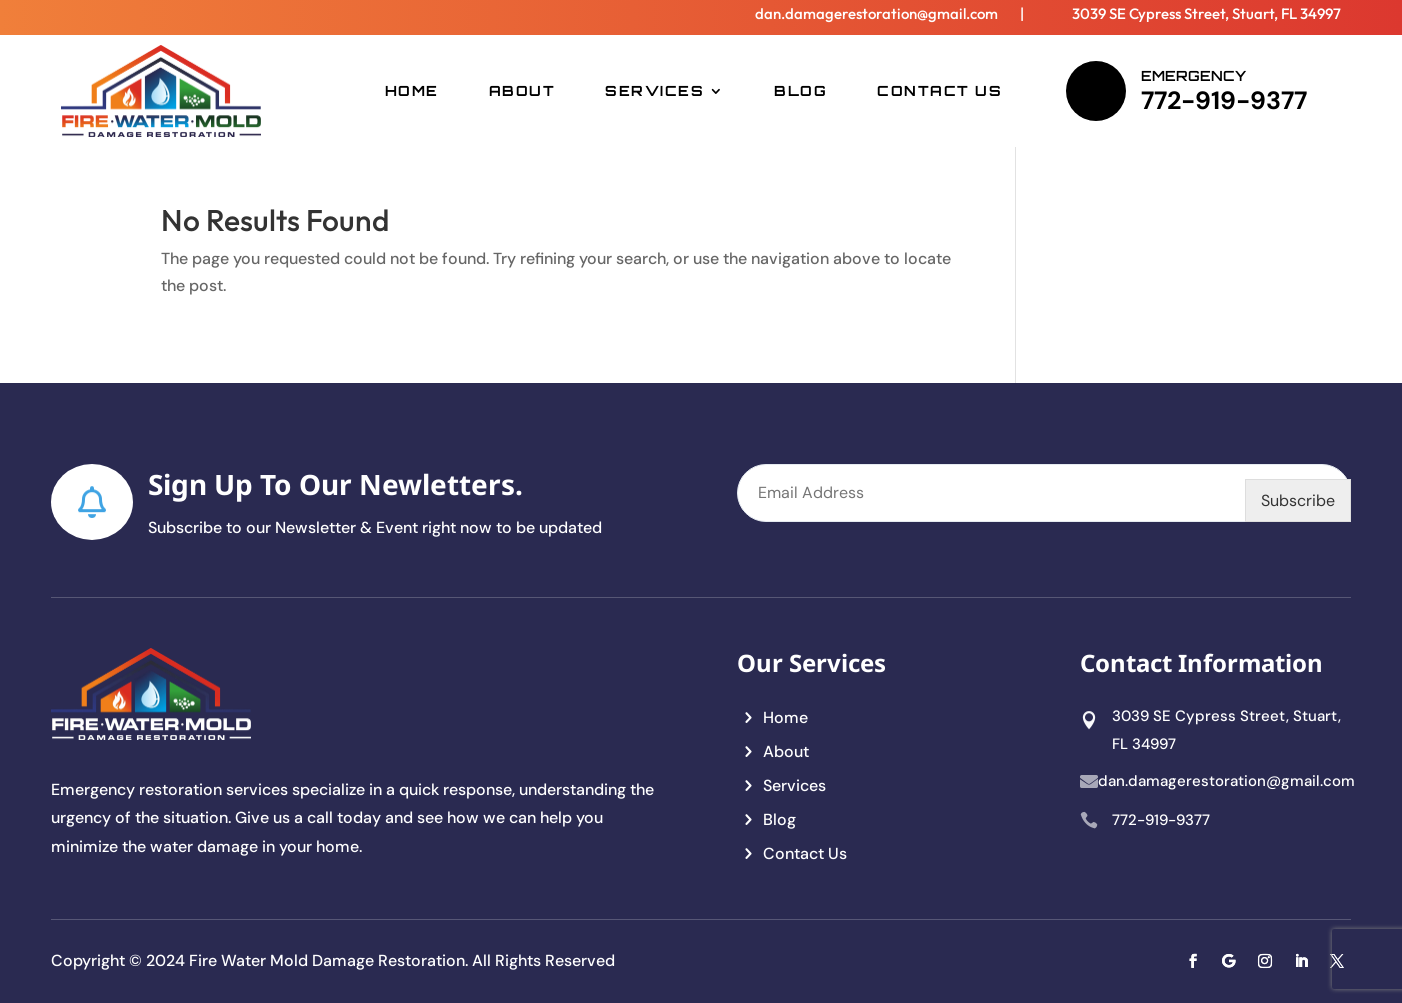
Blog (800, 90)
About (522, 90)
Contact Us (939, 90)
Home (412, 90)
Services (654, 90)
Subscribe (1298, 500)
